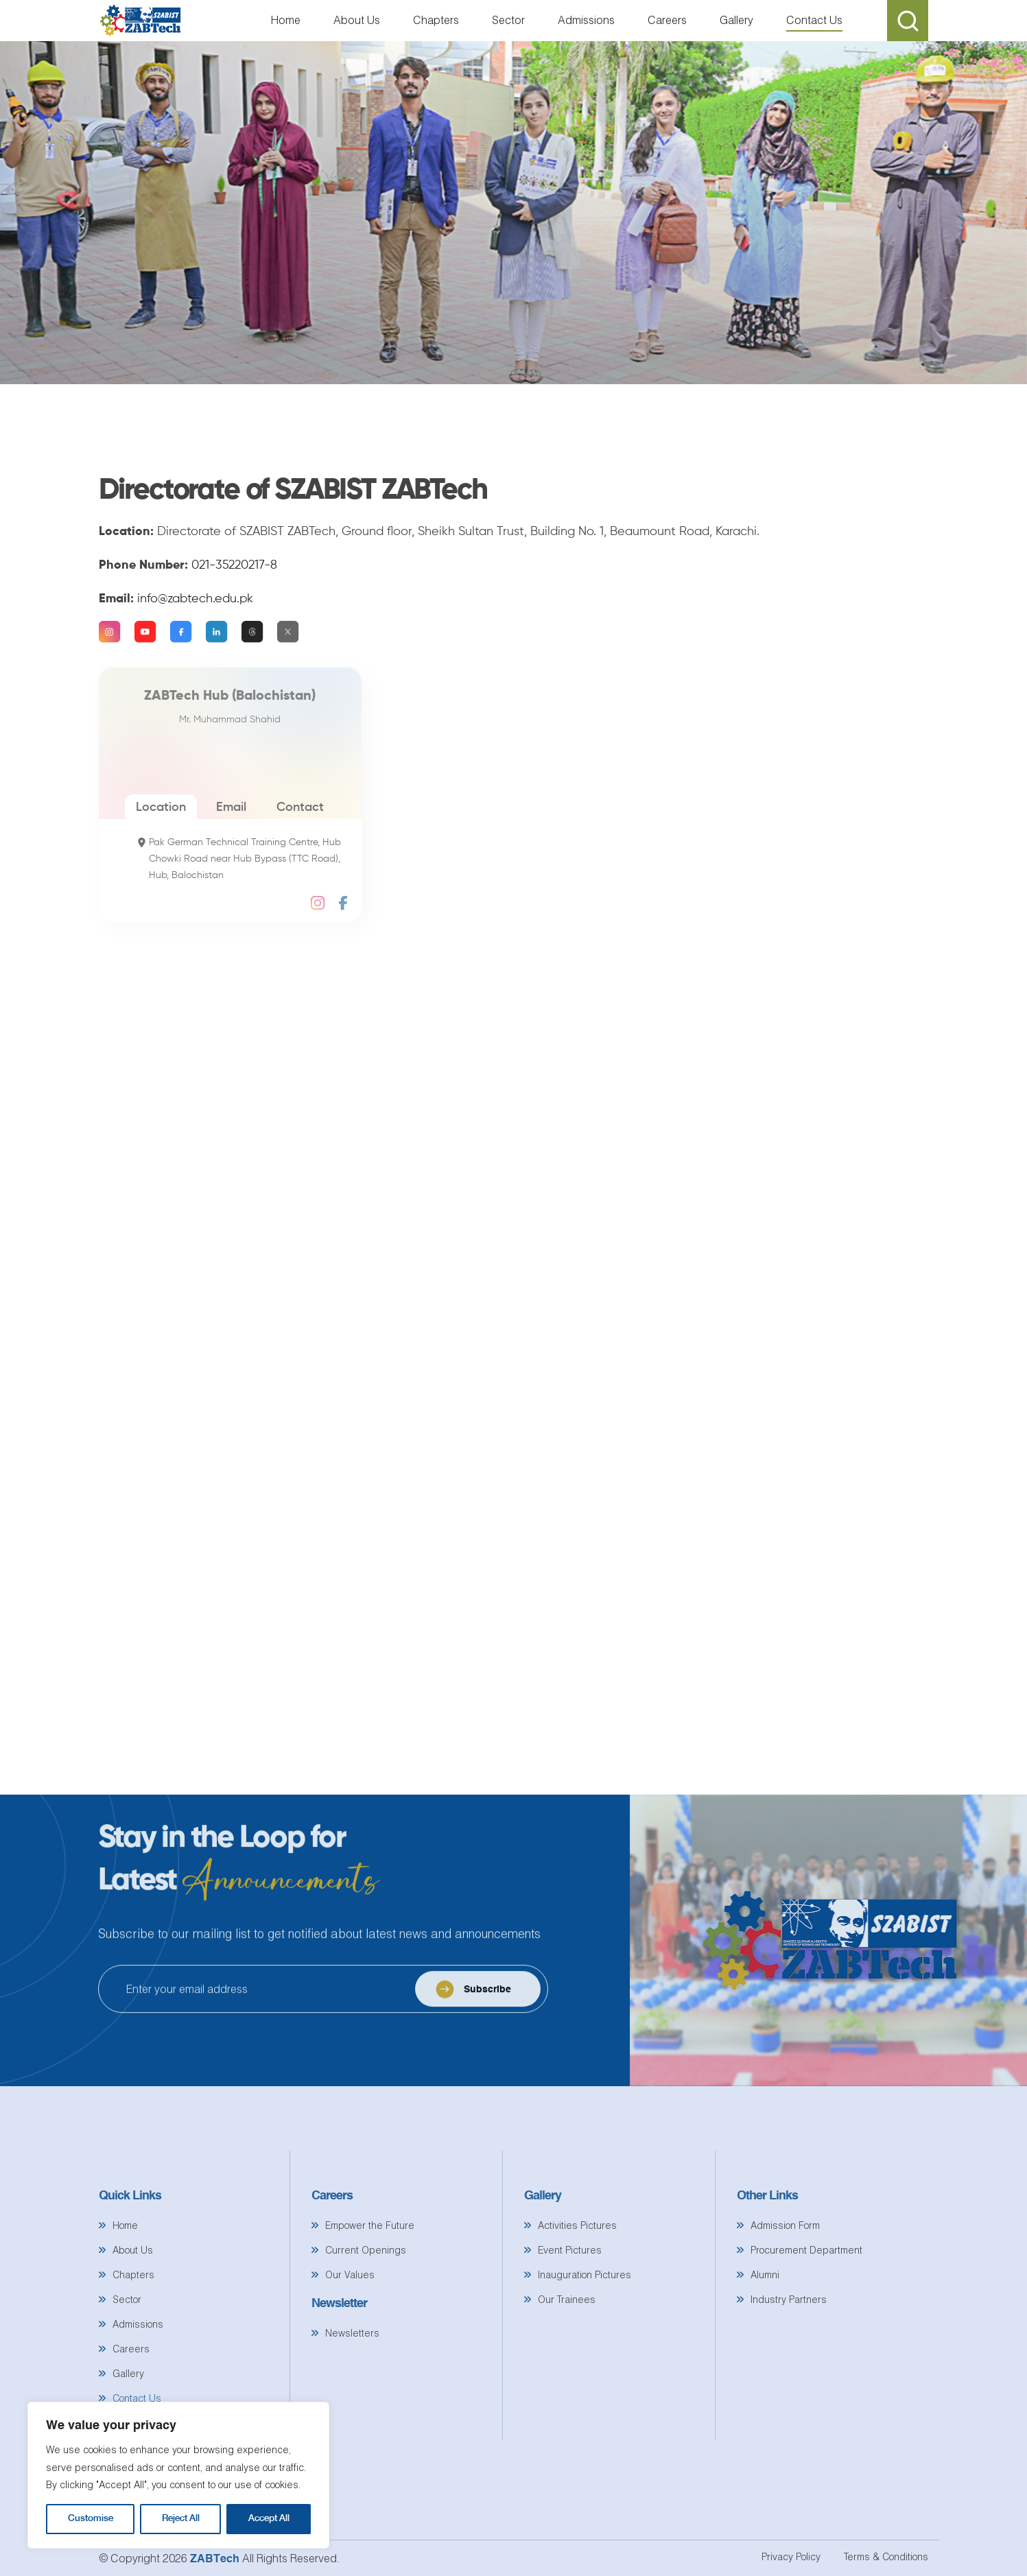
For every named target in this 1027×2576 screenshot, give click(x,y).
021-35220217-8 (234, 612)
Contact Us (814, 19)
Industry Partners (789, 2346)
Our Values (350, 2321)
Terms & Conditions (886, 2556)
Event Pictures (570, 2296)
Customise (90, 2518)
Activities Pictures (577, 2272)
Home (285, 19)
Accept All (269, 2518)
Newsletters (352, 2379)
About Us (356, 19)
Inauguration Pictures (584, 2321)
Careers (667, 19)
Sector (508, 19)
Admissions (586, 19)
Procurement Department (806, 2296)
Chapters (436, 19)
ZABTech (216, 2558)
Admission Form (785, 2272)
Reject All (181, 2518)
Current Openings (365, 2296)
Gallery (736, 19)
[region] (178, 2475)
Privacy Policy (791, 2556)
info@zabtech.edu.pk (195, 645)
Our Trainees (566, 2346)
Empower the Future (369, 2272)
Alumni (765, 2321)
